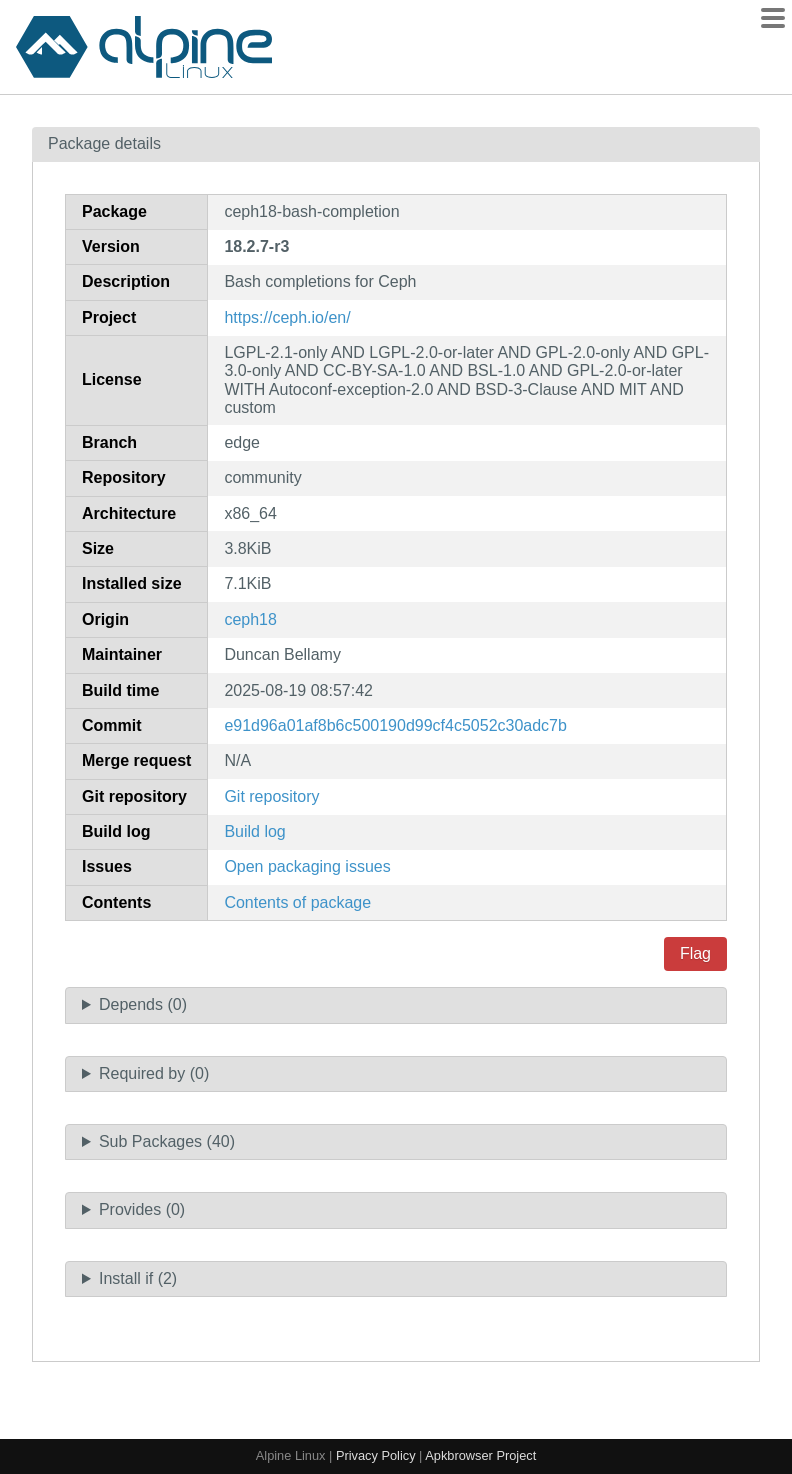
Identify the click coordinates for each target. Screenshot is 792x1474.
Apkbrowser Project (480, 1455)
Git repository (271, 796)
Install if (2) (138, 1278)
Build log (254, 831)
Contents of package (297, 902)
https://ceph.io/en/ (287, 317)
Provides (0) (142, 1209)
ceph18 (250, 619)
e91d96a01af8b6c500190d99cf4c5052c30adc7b (395, 725)
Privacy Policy (376, 1455)
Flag (695, 953)
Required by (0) (154, 1073)
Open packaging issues (307, 866)
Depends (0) (143, 1004)
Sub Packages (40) (167, 1141)
